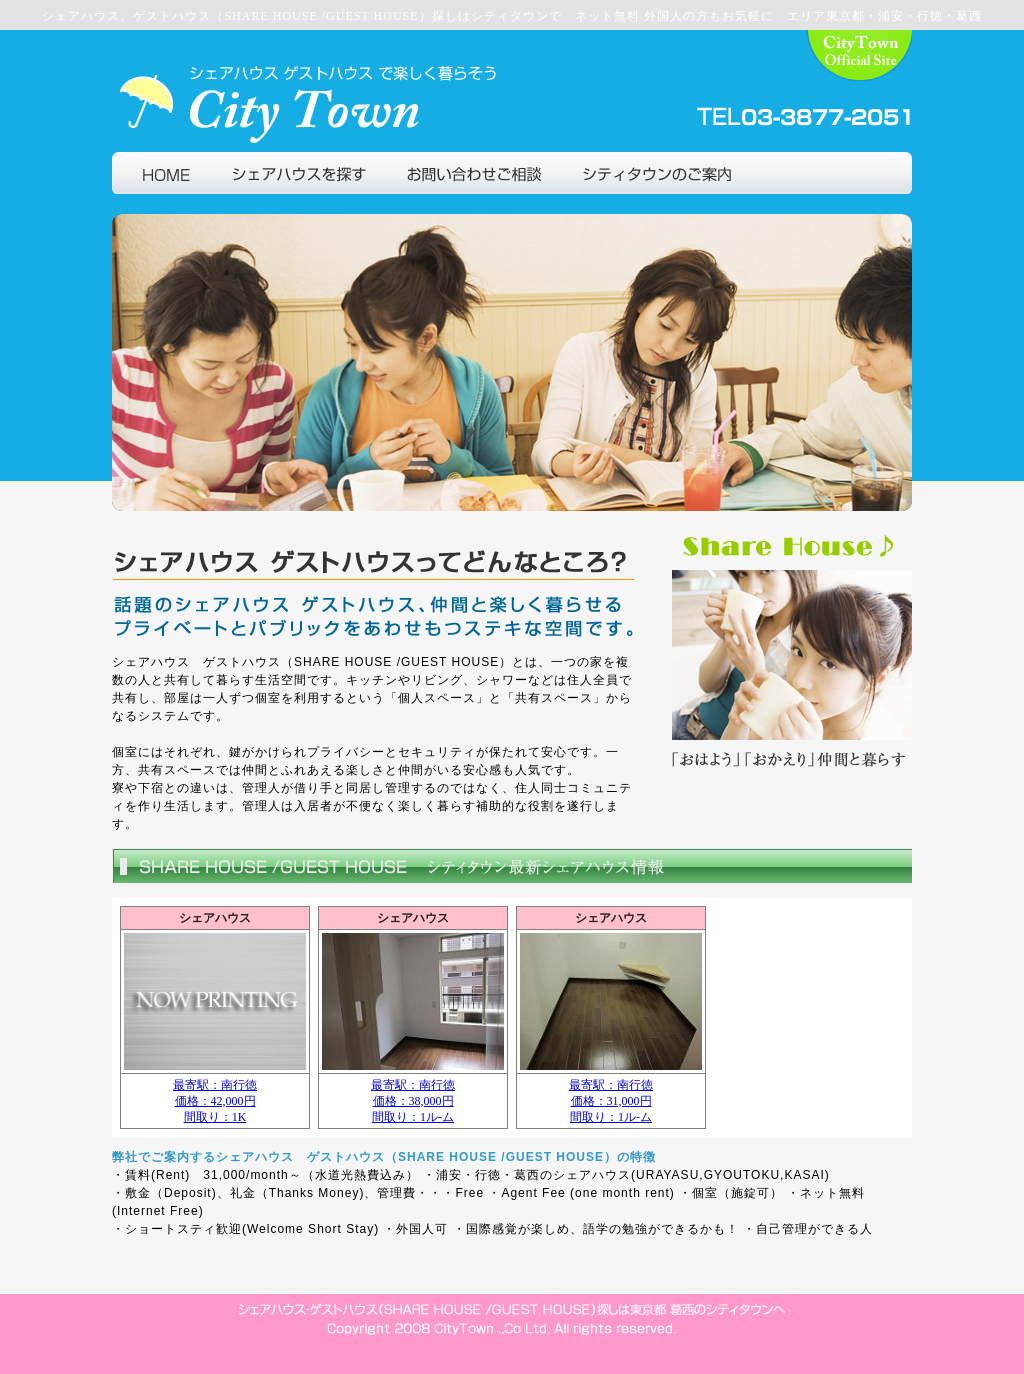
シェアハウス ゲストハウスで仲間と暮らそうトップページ (162, 173)
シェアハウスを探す (299, 173)
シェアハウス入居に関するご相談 (473, 173)
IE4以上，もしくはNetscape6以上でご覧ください (512, 1018)
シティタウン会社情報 (654, 173)
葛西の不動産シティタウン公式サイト (860, 91)
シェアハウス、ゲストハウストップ (829, 173)
